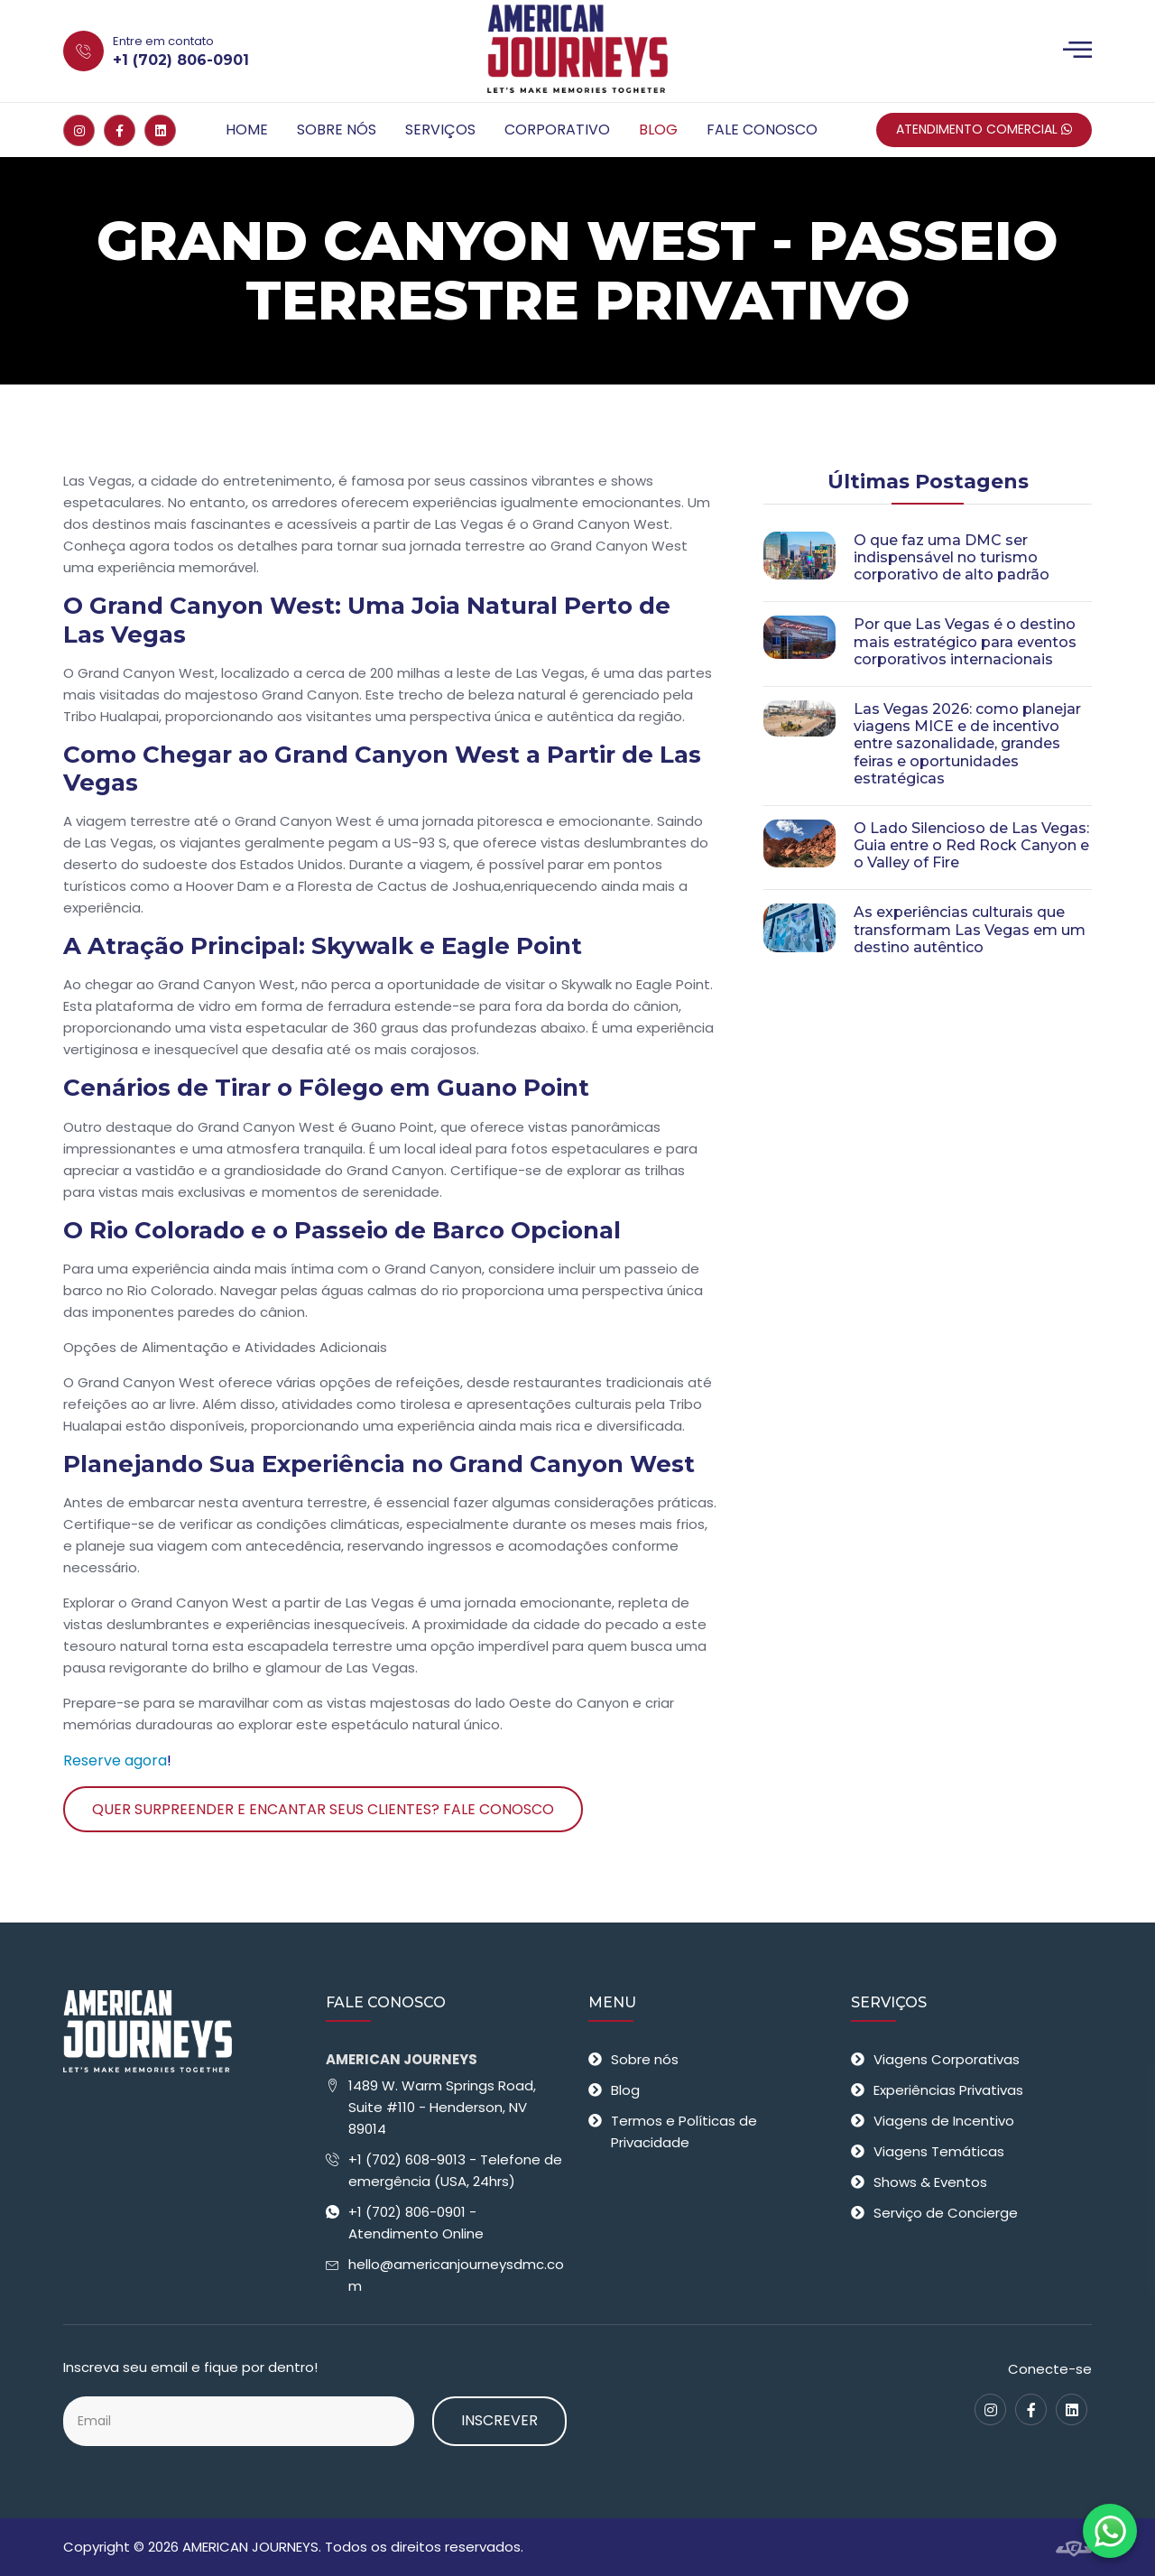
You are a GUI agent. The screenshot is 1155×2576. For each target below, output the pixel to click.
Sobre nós (336, 129)
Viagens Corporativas (946, 2059)
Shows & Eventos (930, 2182)
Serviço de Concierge (945, 2212)
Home (247, 129)
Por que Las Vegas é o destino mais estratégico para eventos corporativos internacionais (965, 641)
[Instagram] (79, 130)
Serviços (440, 129)
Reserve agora (115, 1760)
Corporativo (557, 129)
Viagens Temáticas (938, 2151)
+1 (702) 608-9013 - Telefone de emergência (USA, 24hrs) (455, 2170)
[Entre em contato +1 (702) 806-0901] (231, 51)
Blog (658, 129)
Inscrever (499, 2420)
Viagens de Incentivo (943, 2120)
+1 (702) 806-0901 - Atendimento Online (416, 2222)
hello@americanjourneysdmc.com (456, 2275)
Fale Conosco (762, 129)
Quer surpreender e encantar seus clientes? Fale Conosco (323, 1809)
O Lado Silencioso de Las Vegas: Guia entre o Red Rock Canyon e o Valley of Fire (971, 845)
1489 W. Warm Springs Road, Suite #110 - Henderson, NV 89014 (442, 2107)
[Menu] (1077, 51)
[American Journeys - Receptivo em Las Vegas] (577, 51)
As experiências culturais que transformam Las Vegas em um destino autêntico (970, 929)
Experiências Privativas (948, 2089)
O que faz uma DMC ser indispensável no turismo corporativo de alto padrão (951, 557)
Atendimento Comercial (984, 129)
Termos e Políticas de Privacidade (684, 2131)
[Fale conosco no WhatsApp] (1110, 2531)
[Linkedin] (160, 130)
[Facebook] (119, 130)
